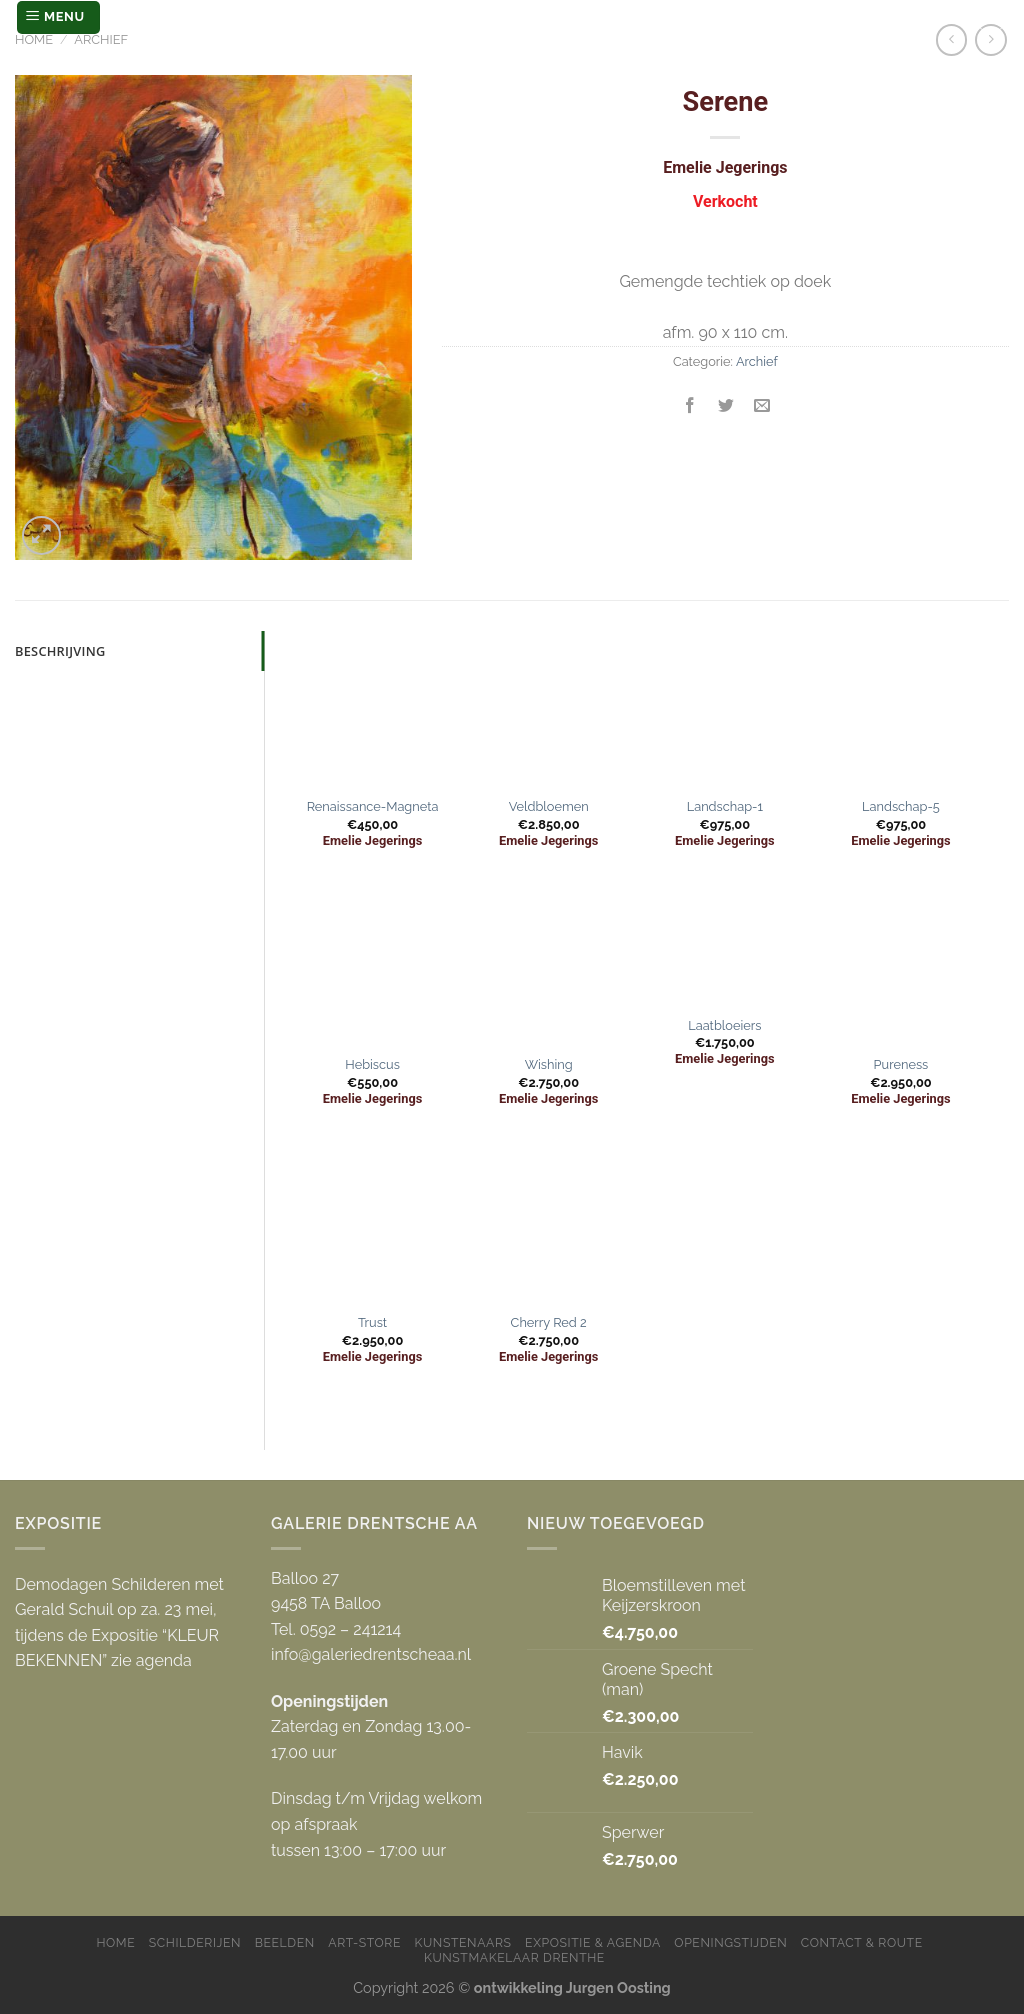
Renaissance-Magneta (373, 806)
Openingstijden (730, 1942)
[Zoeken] (991, 17)
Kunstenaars (463, 1942)
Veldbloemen (549, 806)
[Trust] (372, 1224)
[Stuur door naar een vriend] (762, 406)
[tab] (139, 651)
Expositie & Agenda (593, 1942)
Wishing (549, 1064)
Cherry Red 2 (549, 1322)
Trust (372, 1322)
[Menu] (58, 17)
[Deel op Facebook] (690, 406)
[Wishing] (548, 966)
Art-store (364, 1942)
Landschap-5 (901, 806)
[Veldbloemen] (548, 709)
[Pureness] (901, 966)
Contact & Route (862, 1942)
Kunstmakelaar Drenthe (514, 1957)
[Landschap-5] (901, 709)
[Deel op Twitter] (726, 406)
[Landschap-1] (725, 709)
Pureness (901, 1064)
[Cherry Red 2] (548, 1224)
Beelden (285, 1942)
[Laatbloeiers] (725, 946)
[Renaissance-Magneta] (372, 709)
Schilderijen (195, 1942)
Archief (101, 39)
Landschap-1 (725, 806)
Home (34, 39)
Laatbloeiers (724, 1025)
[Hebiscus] (372, 966)
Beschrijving (60, 651)
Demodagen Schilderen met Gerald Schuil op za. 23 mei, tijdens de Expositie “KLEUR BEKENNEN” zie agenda (119, 1623)
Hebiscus (372, 1064)
